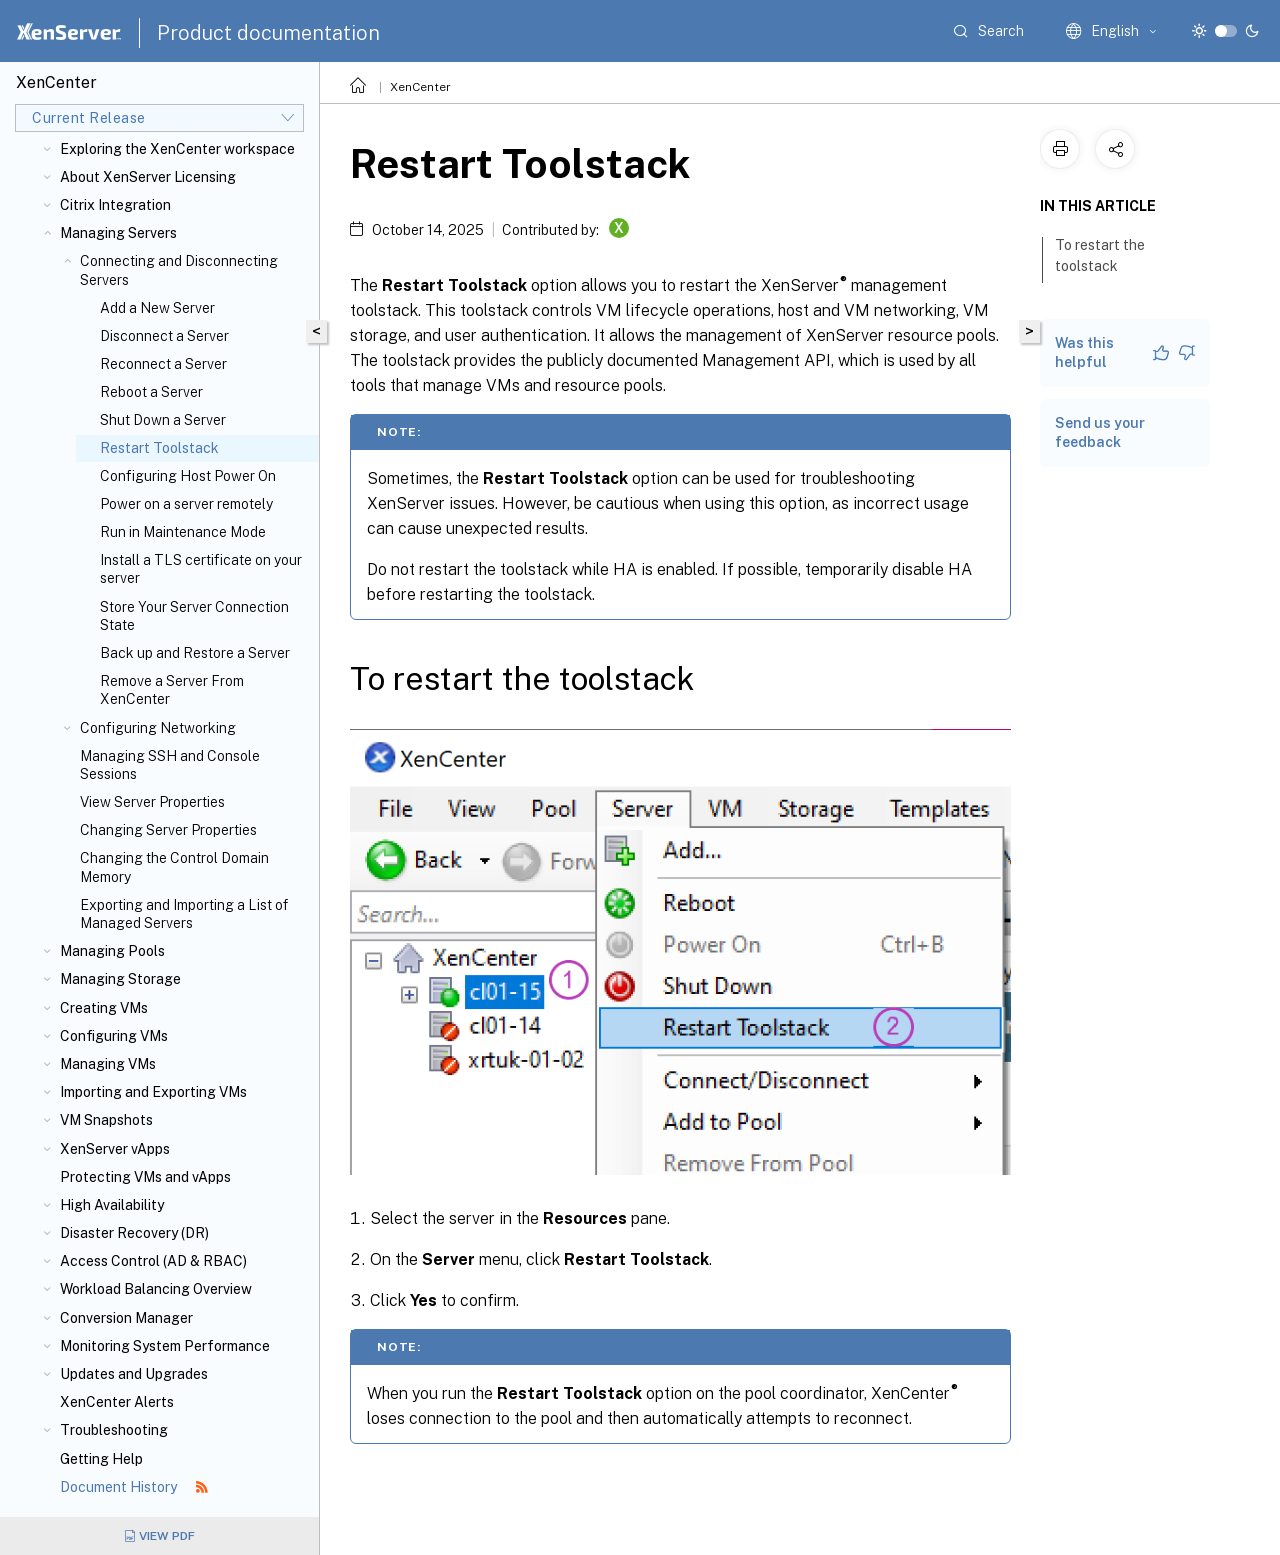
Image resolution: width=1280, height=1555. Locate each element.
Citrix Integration (115, 205)
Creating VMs (104, 1008)
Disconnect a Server (164, 336)
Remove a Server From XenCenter (172, 690)
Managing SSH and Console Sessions (170, 765)
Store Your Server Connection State (194, 616)
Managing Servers (118, 233)
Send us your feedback (1100, 432)
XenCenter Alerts (117, 1402)
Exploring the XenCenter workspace (177, 149)
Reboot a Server (151, 392)
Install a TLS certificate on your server (201, 569)
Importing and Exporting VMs (153, 1092)
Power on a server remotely (186, 504)
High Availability (112, 1205)
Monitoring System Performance (165, 1346)
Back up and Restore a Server (195, 653)
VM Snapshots (106, 1120)
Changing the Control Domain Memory (174, 867)
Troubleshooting (114, 1430)
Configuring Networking (158, 728)
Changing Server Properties (168, 830)
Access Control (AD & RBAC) (153, 1261)
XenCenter (420, 87)
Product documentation (268, 33)
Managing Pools (112, 951)
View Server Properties (152, 802)
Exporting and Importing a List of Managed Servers (184, 914)
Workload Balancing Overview (156, 1289)
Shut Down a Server (163, 420)
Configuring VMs (114, 1036)
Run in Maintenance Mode (183, 532)
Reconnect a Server (163, 364)
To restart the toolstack (1100, 255)
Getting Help (101, 1459)
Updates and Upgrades (134, 1374)
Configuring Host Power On (188, 476)
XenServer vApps (115, 1149)
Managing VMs (108, 1064)
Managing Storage (120, 979)
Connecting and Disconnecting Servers (179, 270)
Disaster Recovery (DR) (134, 1233)
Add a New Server (157, 308)
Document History (134, 1487)
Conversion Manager (126, 1318)
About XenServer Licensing (148, 177)
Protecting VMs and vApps (145, 1177)
